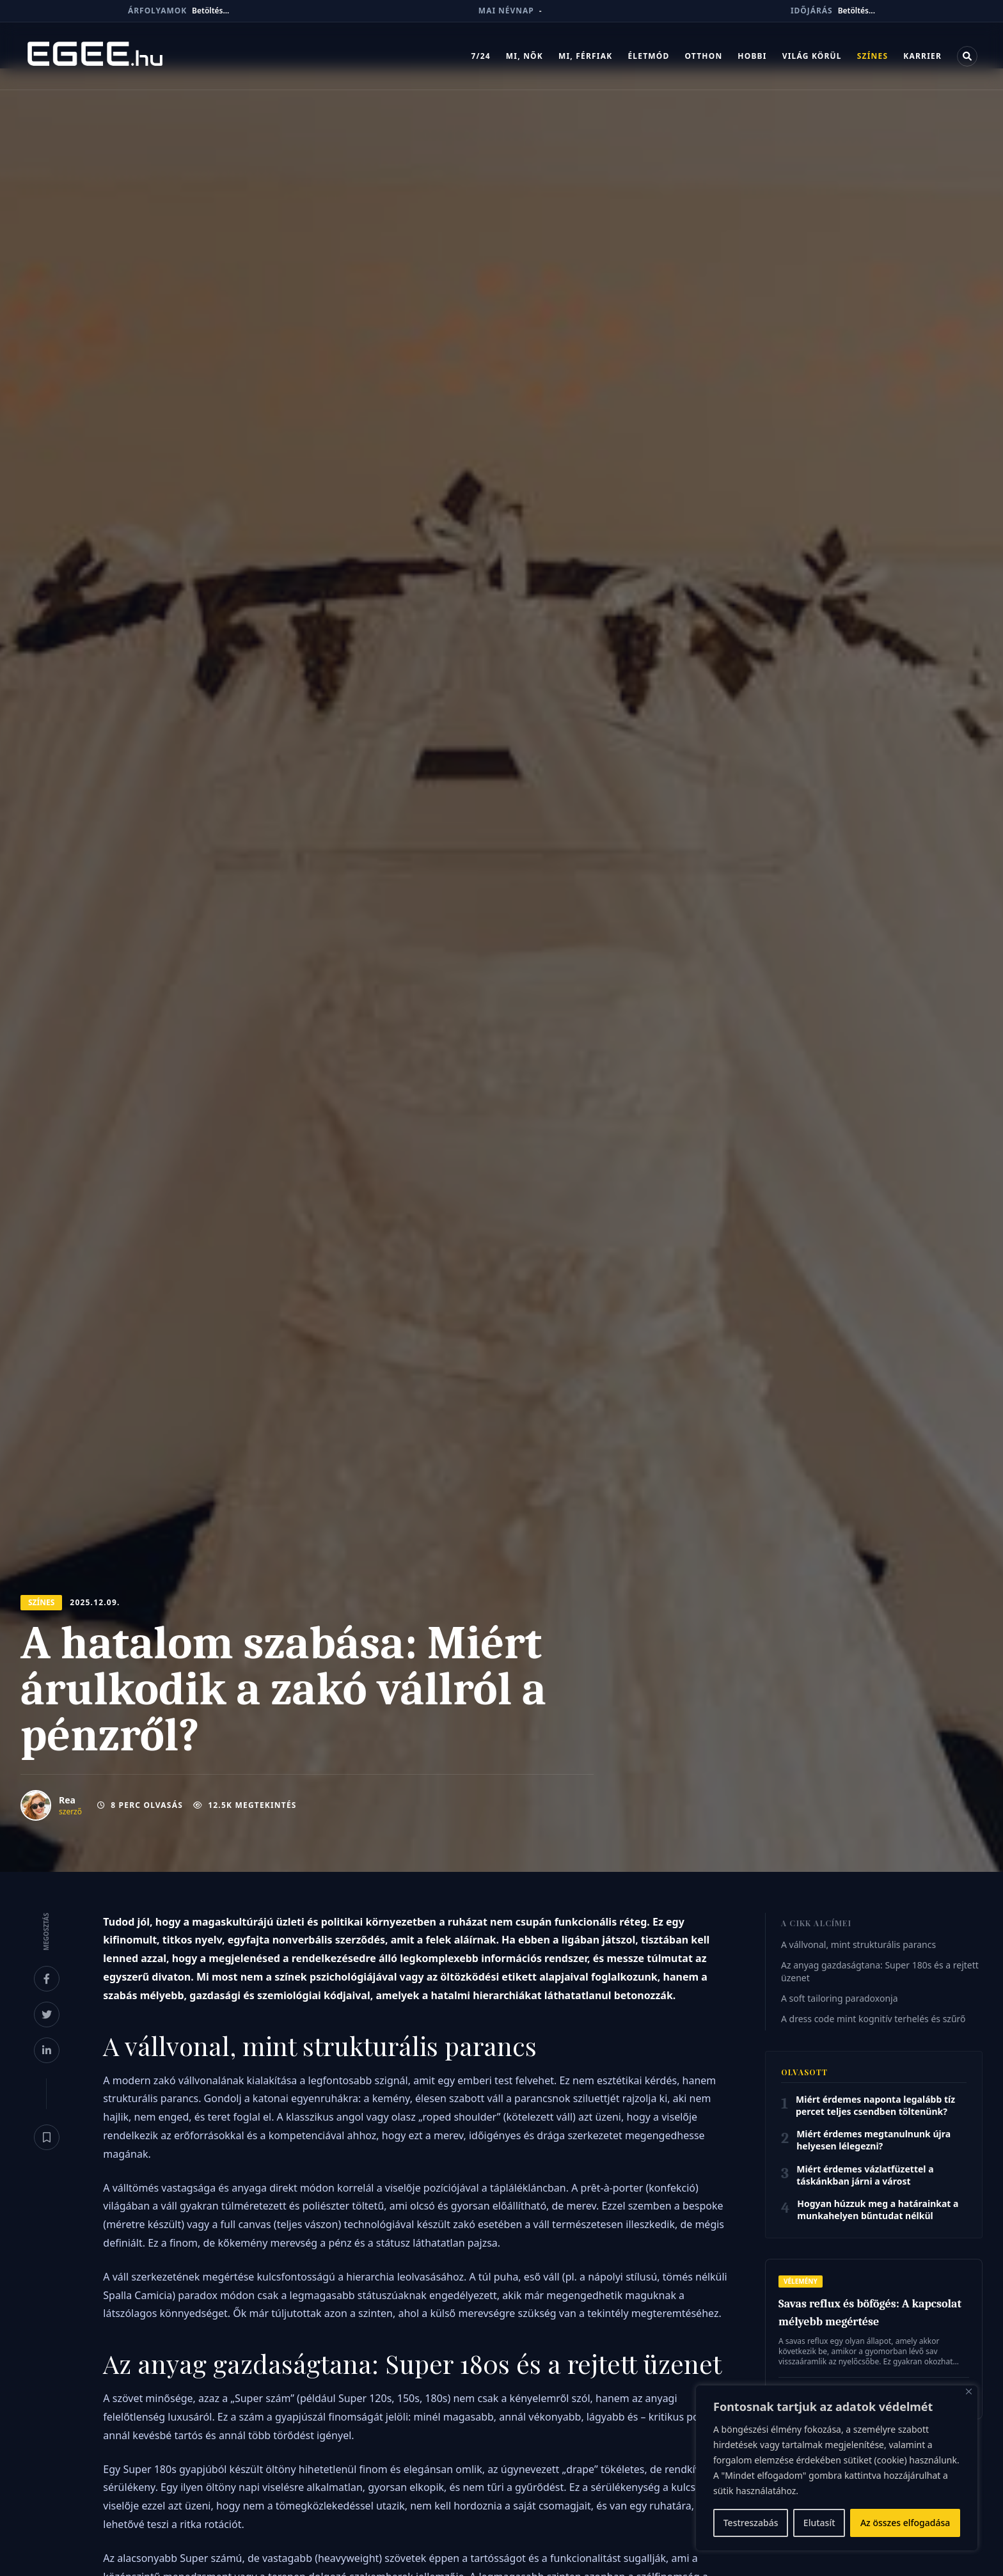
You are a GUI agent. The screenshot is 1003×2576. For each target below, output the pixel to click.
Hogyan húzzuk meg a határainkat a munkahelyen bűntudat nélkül (877, 2209)
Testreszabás (750, 2523)
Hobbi (752, 56)
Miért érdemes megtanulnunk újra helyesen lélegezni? (873, 2140)
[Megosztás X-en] (46, 2014)
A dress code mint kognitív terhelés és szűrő (873, 2019)
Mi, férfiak (585, 56)
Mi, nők (524, 56)
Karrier (922, 56)
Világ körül (812, 56)
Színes (872, 56)
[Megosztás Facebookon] (46, 1978)
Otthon (703, 56)
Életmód (648, 56)
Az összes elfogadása (905, 2523)
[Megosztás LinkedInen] (46, 2050)
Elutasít (819, 2523)
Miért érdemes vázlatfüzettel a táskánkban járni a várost (864, 2175)
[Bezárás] (969, 2391)
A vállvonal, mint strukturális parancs (858, 1944)
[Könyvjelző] (46, 2137)
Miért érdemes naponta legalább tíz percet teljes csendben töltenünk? (875, 2105)
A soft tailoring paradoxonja (839, 1998)
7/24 (480, 56)
